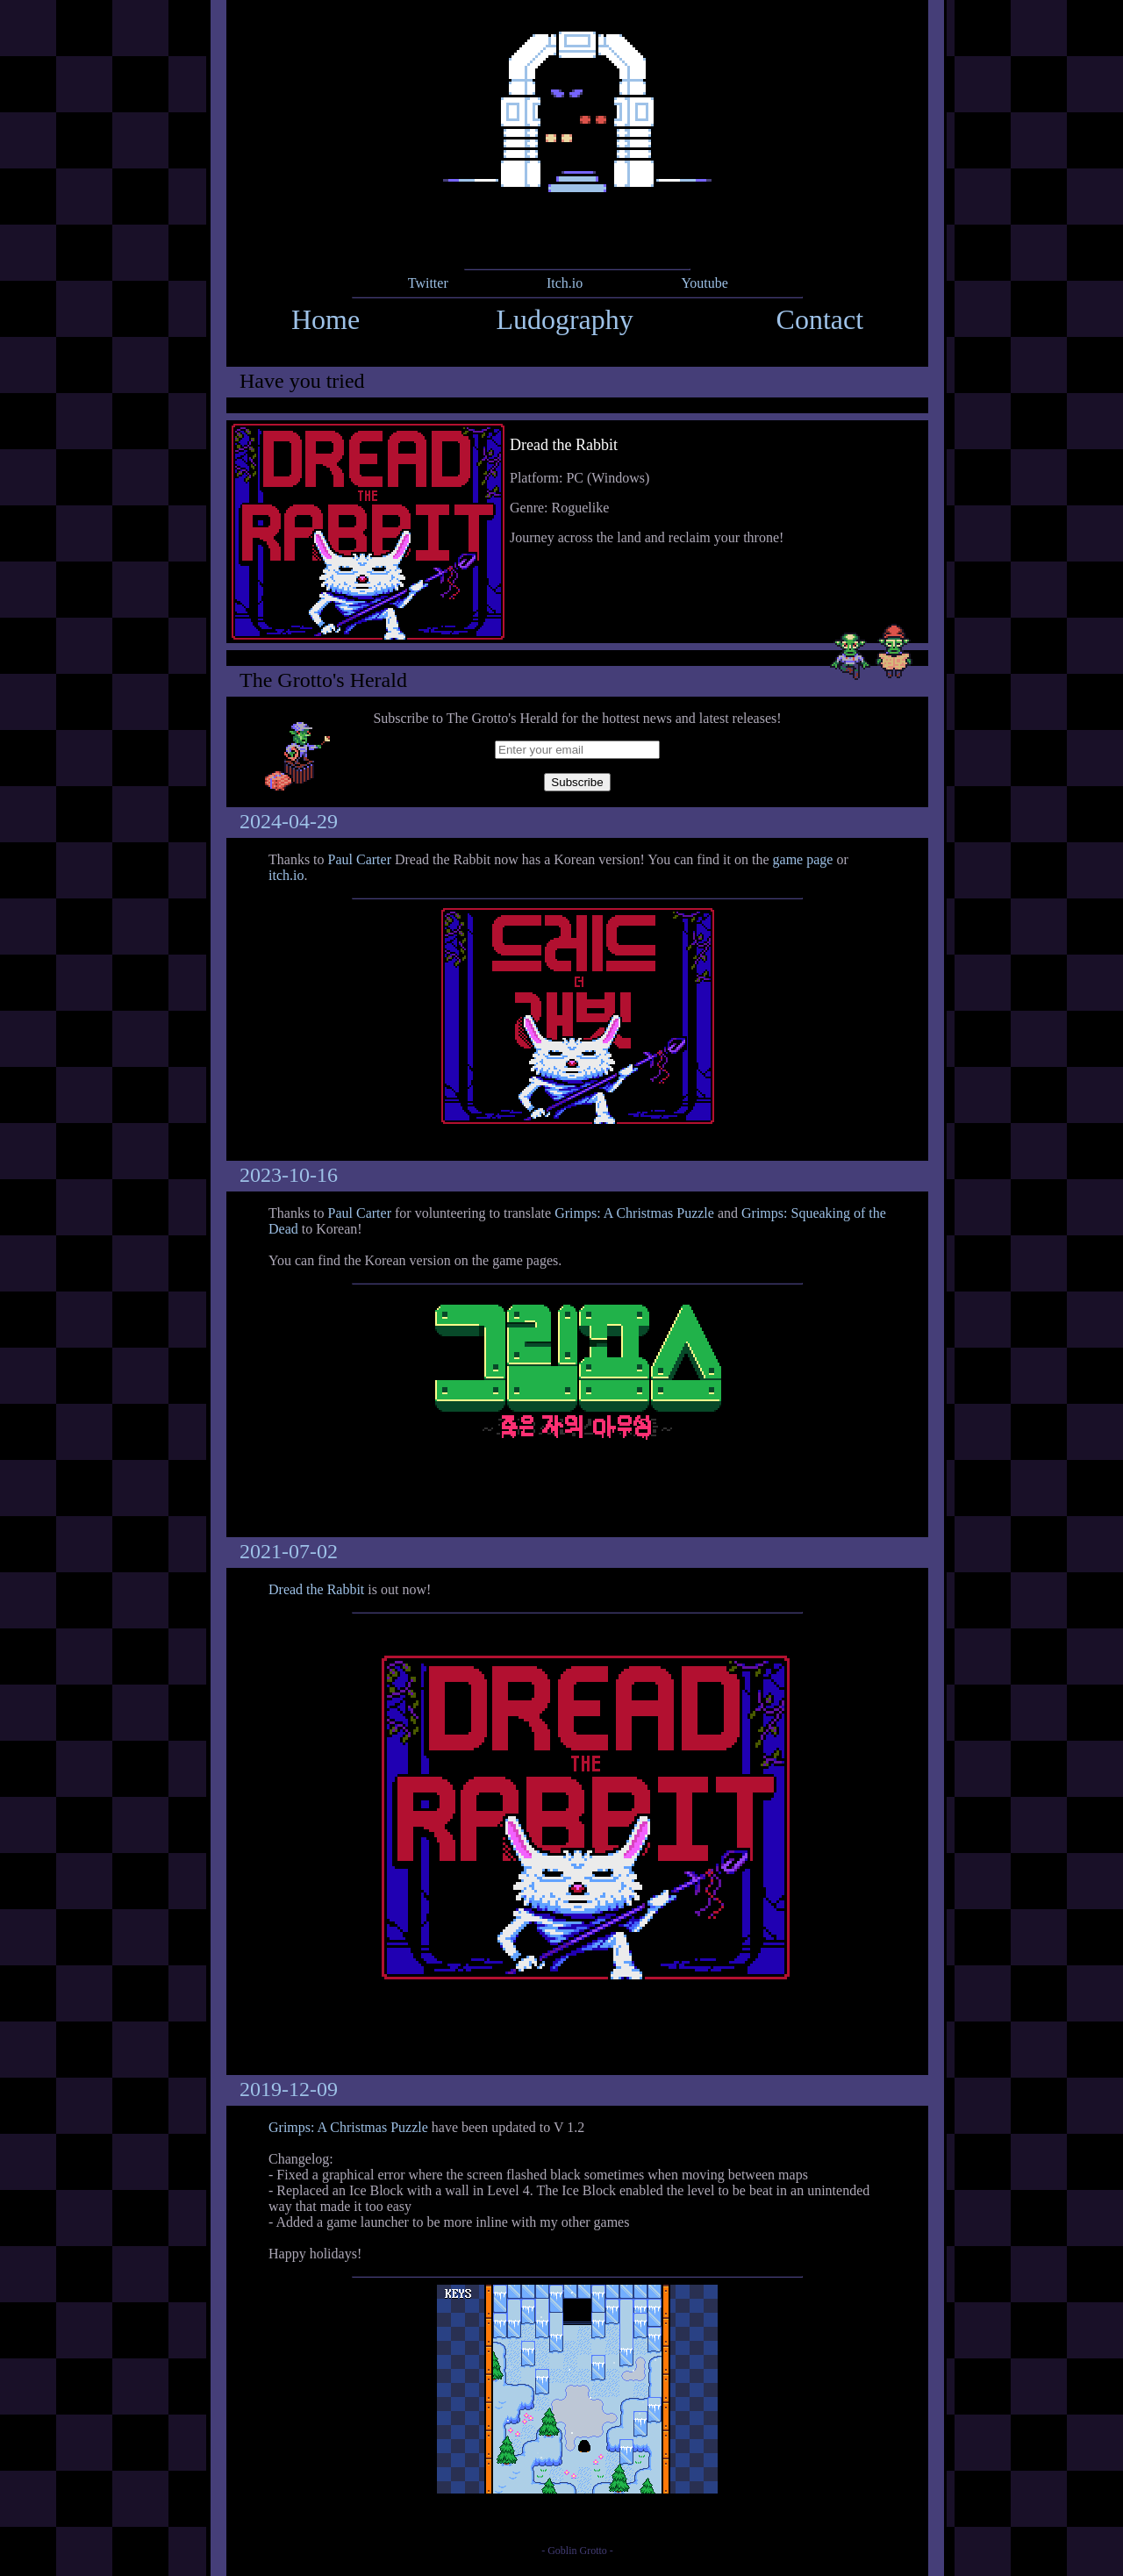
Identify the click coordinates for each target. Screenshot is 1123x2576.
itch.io (286, 875)
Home (325, 319)
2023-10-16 (289, 1174)
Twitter (428, 282)
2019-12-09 (289, 2089)
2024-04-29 (289, 821)
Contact (820, 319)
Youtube (704, 282)
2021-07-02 (289, 1551)
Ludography (564, 319)
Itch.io (565, 282)
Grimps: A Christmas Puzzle (634, 1213)
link (577, 531)
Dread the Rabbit (316, 1589)
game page (803, 859)
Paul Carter (359, 859)
